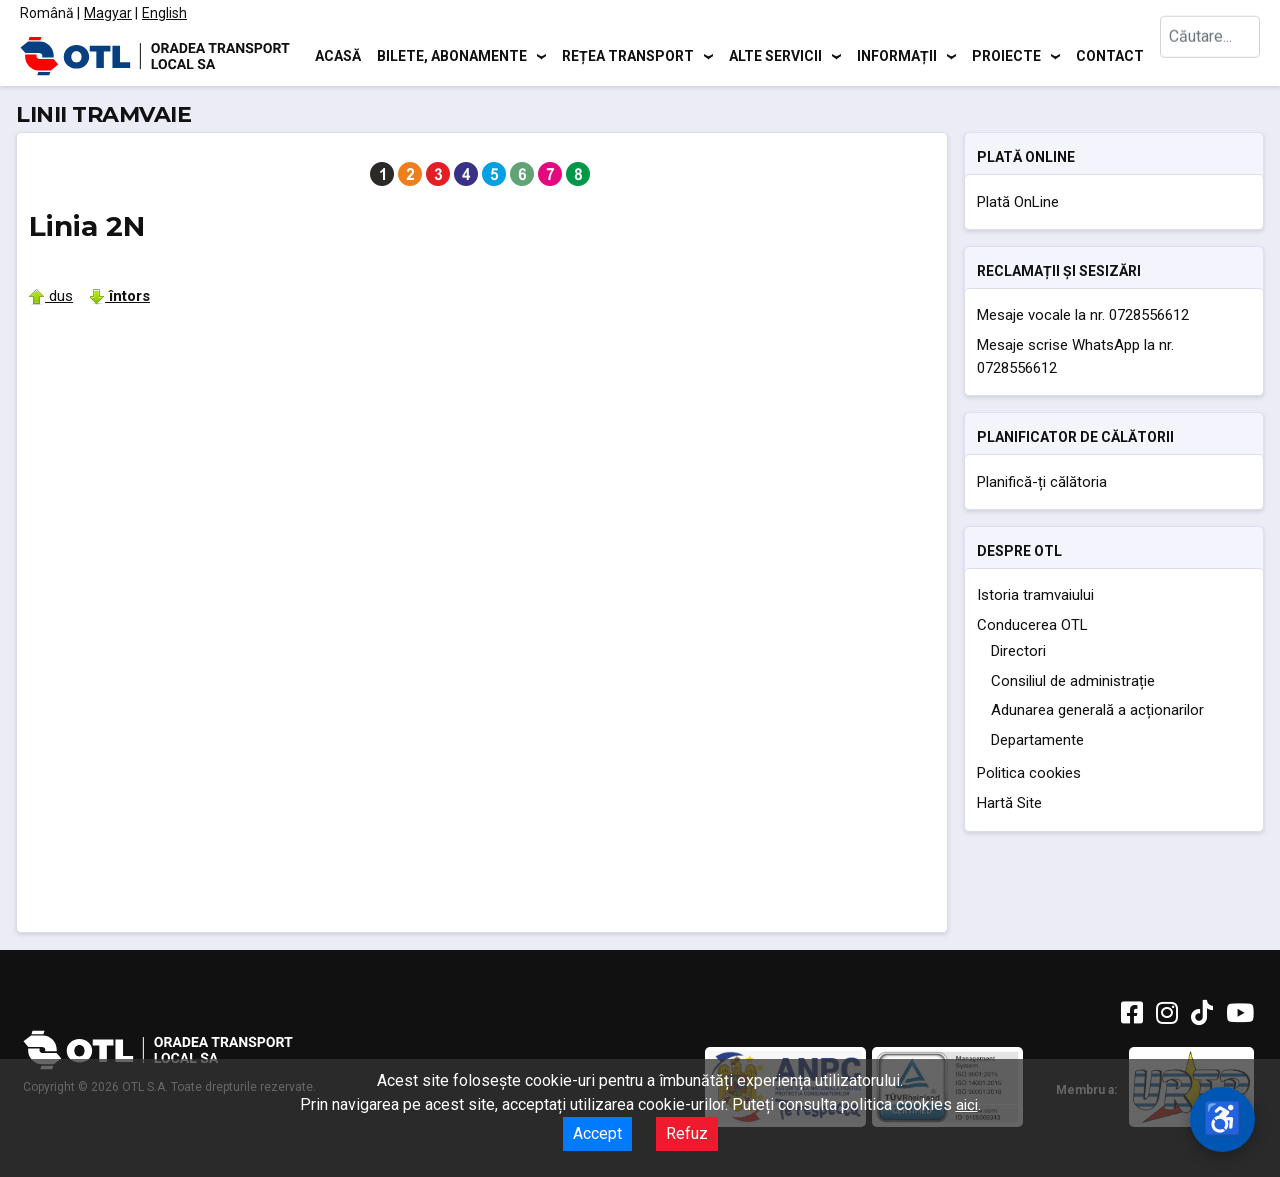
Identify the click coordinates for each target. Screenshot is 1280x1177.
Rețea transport (628, 55)
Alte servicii (775, 55)
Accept (597, 1133)
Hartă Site (1009, 803)
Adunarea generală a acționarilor (1097, 710)
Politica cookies (1029, 773)
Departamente (1037, 740)
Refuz (687, 1133)
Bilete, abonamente (452, 55)
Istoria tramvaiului (1035, 595)
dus (51, 296)
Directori (1018, 651)
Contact (1110, 55)
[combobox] (1210, 55)
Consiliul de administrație (1073, 681)
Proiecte (1006, 55)
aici (967, 1105)
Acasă (338, 55)
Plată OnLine (1018, 202)
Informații (897, 55)
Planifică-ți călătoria (1042, 482)
